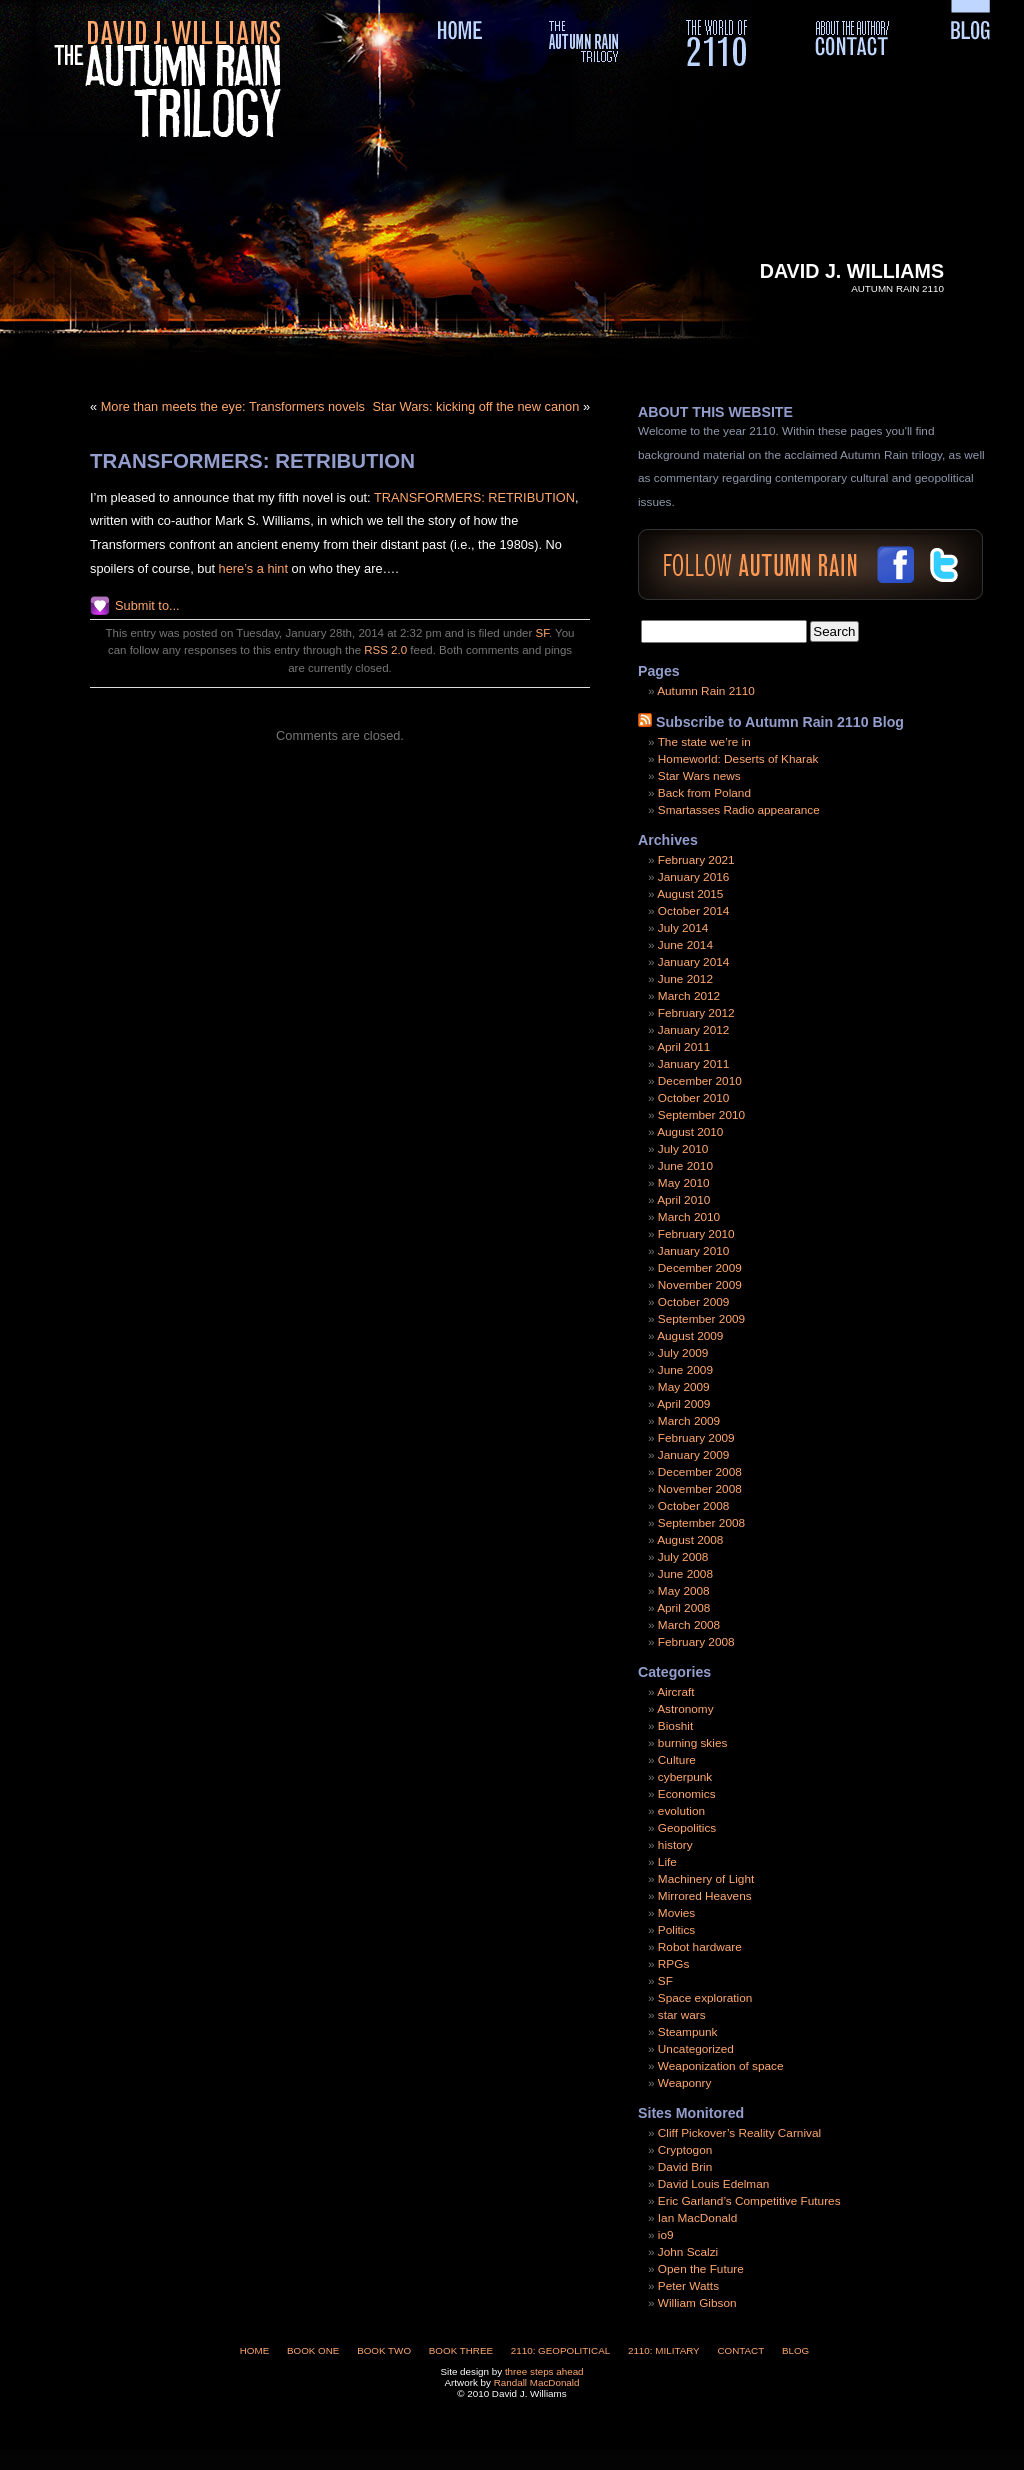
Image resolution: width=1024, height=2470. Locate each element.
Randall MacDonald (537, 2382)
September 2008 (701, 1523)
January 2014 (694, 962)
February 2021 (696, 860)
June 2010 (685, 1166)
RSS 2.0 (385, 650)
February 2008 (696, 1642)
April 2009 (683, 1404)
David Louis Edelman (713, 2184)
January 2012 (694, 1030)
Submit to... (147, 605)
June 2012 (685, 979)
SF (542, 633)
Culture (677, 1760)
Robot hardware (700, 1947)
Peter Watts (688, 2286)
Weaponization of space (721, 2066)
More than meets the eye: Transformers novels (233, 406)
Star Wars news (699, 776)
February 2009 (696, 1438)
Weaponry (685, 2083)
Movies (676, 1913)
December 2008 (700, 1472)
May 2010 (684, 1183)
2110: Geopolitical (560, 2350)
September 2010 (701, 1115)
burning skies (693, 1743)
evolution (681, 1811)
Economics (687, 1794)
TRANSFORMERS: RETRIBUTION (252, 460)
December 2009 (700, 1268)
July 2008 (683, 1557)
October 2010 (693, 1098)
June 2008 (685, 1574)
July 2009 (683, 1353)
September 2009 (701, 1319)
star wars (682, 2015)
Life (667, 1862)
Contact (740, 2350)
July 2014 (683, 928)
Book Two (384, 2350)
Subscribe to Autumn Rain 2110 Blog (780, 722)
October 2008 (693, 1506)
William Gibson (697, 2303)
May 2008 (684, 1591)
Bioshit (675, 1726)
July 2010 (683, 1149)
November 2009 (700, 1285)
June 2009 (685, 1370)
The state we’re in (704, 742)
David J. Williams (852, 271)
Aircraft (675, 1692)
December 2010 (700, 1081)
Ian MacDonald (697, 2218)
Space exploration (705, 1998)
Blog (795, 2350)
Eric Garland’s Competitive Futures (749, 2201)
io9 (666, 2235)
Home (255, 2350)
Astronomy (685, 1709)
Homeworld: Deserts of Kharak (738, 759)
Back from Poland (704, 793)
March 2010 (689, 1217)
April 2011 (683, 1047)
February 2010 (696, 1234)
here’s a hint (255, 568)
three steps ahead (544, 2371)
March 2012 (689, 996)
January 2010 (694, 1251)
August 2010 (690, 1132)
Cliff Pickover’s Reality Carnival (739, 2133)
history (675, 1845)
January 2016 (694, 877)
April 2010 (683, 1200)
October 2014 (693, 911)
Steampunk (688, 2032)
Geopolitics (687, 1828)
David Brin (685, 2167)
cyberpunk (685, 1777)
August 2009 (690, 1336)
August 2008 (690, 1540)
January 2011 (694, 1064)
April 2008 (683, 1608)
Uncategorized (696, 2049)
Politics (676, 1930)
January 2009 (694, 1455)
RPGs (673, 1964)
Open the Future (701, 2269)
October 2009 (693, 1302)
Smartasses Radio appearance (739, 810)
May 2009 (684, 1387)
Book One (313, 2350)
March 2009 (689, 1421)
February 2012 (696, 1013)
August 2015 (690, 894)
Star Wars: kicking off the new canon (476, 406)
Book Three (461, 2350)
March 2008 (689, 1625)
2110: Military (664, 2350)
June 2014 (685, 945)
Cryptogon (685, 2150)
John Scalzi (688, 2252)
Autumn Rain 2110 (706, 691)
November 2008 (700, 1489)
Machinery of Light (706, 1879)
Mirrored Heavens (705, 1896)
